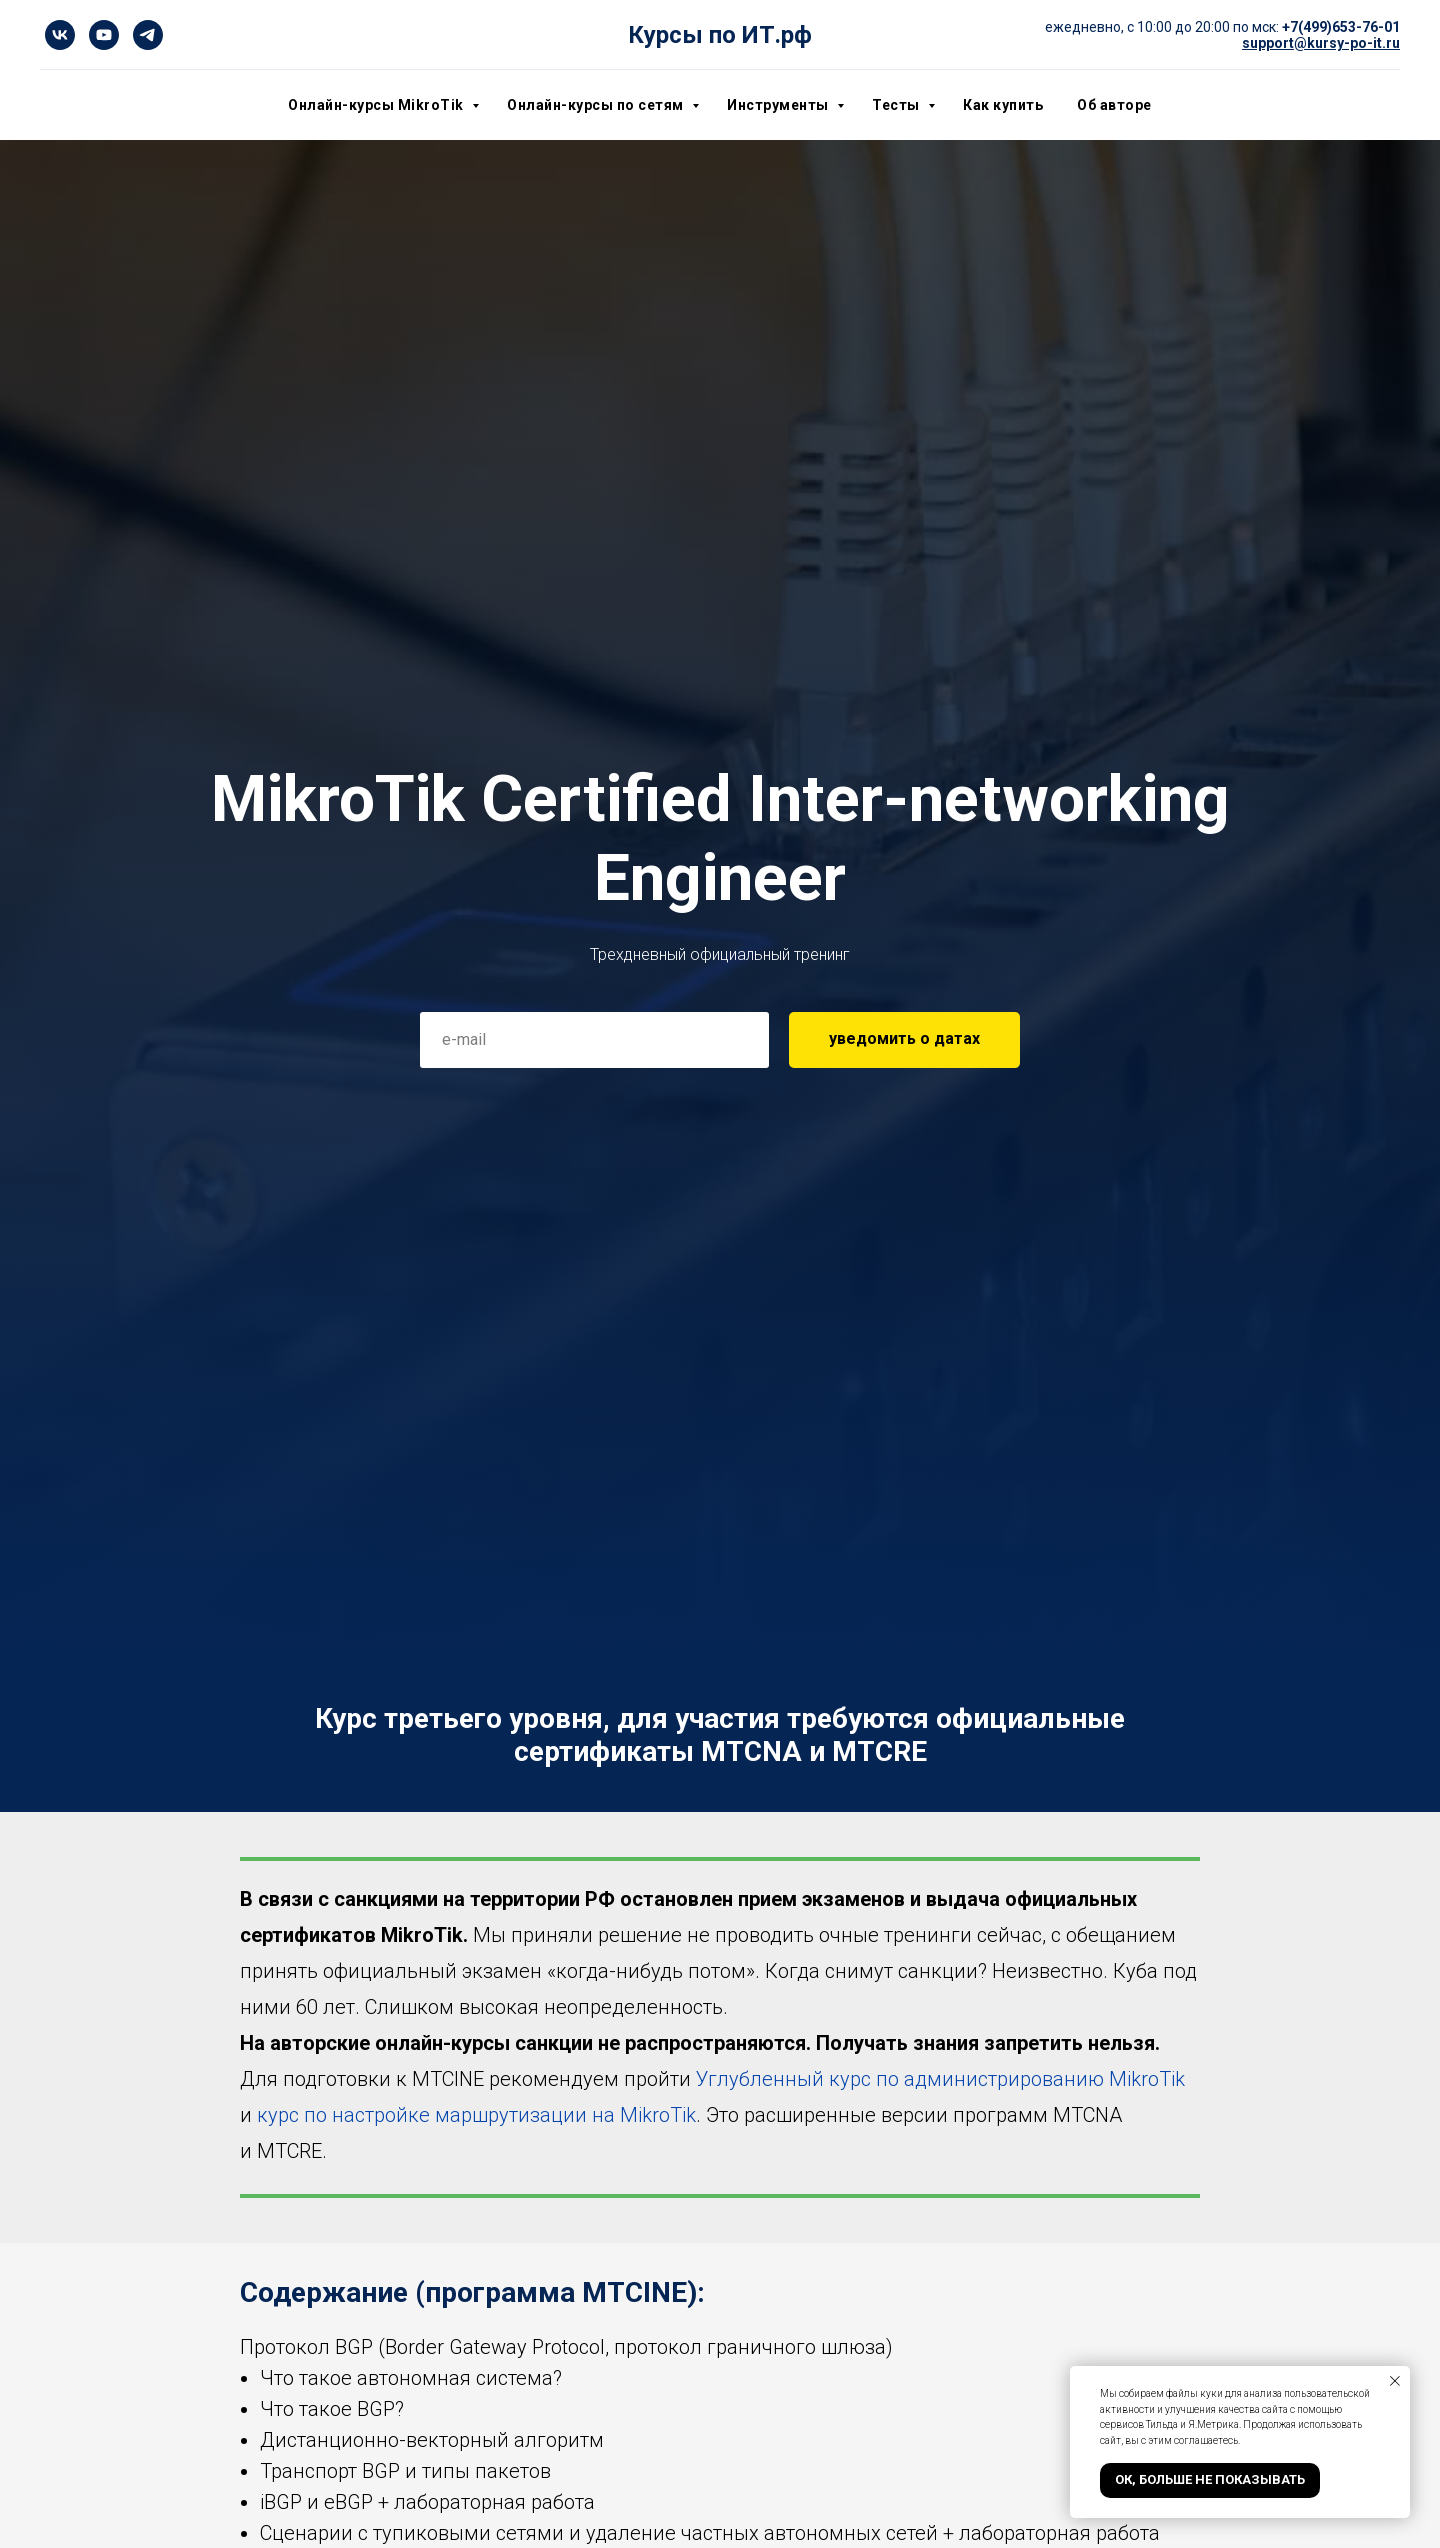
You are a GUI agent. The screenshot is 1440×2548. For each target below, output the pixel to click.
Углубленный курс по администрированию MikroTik (940, 2079)
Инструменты (779, 105)
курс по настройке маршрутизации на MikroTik (476, 2115)
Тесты (897, 105)
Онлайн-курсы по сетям (597, 105)
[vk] (60, 35)
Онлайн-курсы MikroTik (377, 105)
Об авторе (1114, 105)
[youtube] (104, 35)
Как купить (1003, 105)
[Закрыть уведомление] (1395, 2381)
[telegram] (148, 35)
